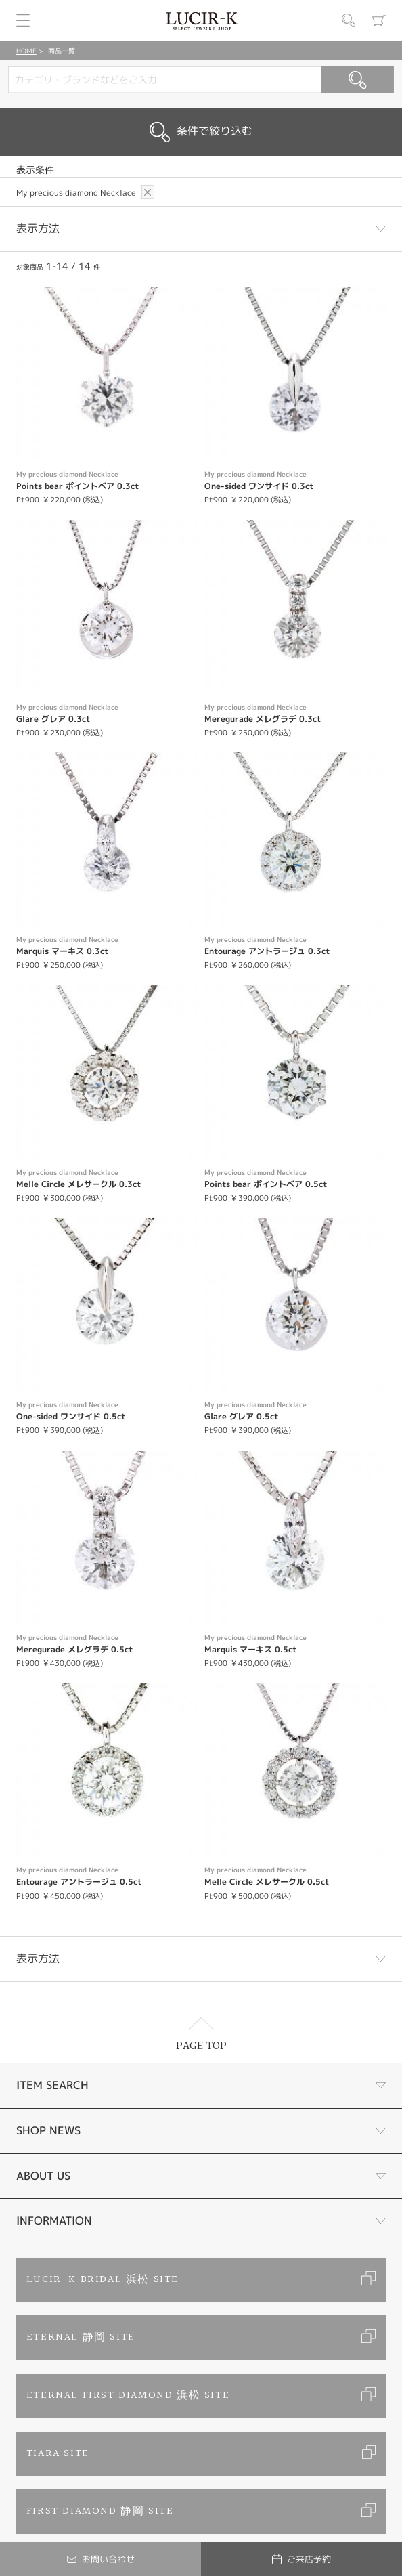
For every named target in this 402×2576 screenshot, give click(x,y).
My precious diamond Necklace (77, 192)
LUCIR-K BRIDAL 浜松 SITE (102, 2279)
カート (379, 20)
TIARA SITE (57, 2453)
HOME (26, 51)
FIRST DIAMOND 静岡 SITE (100, 2511)
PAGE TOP (201, 2046)
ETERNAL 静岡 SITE (80, 2337)
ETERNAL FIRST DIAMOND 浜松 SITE (127, 2395)
